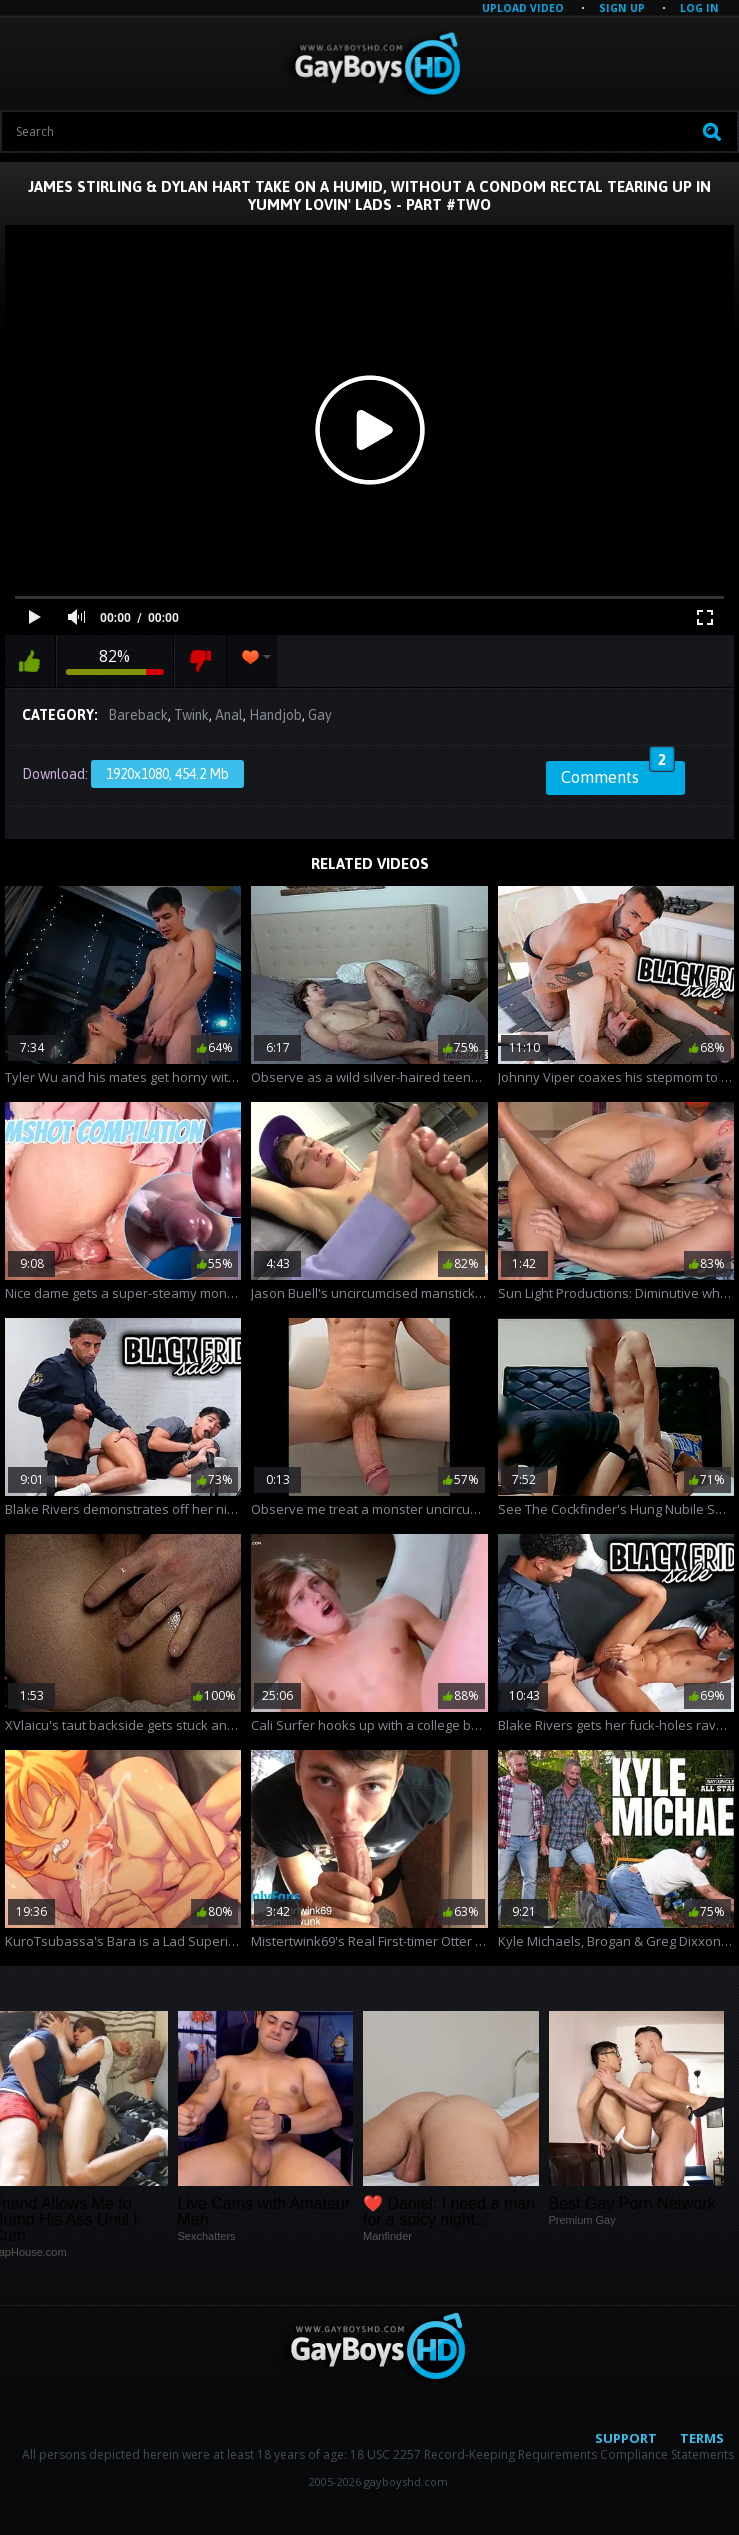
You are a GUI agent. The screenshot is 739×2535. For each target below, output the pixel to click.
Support (626, 2438)
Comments (618, 774)
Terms (702, 2438)
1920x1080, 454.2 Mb (167, 774)
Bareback (138, 715)
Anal (229, 715)
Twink (191, 715)
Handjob (275, 715)
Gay (320, 715)
